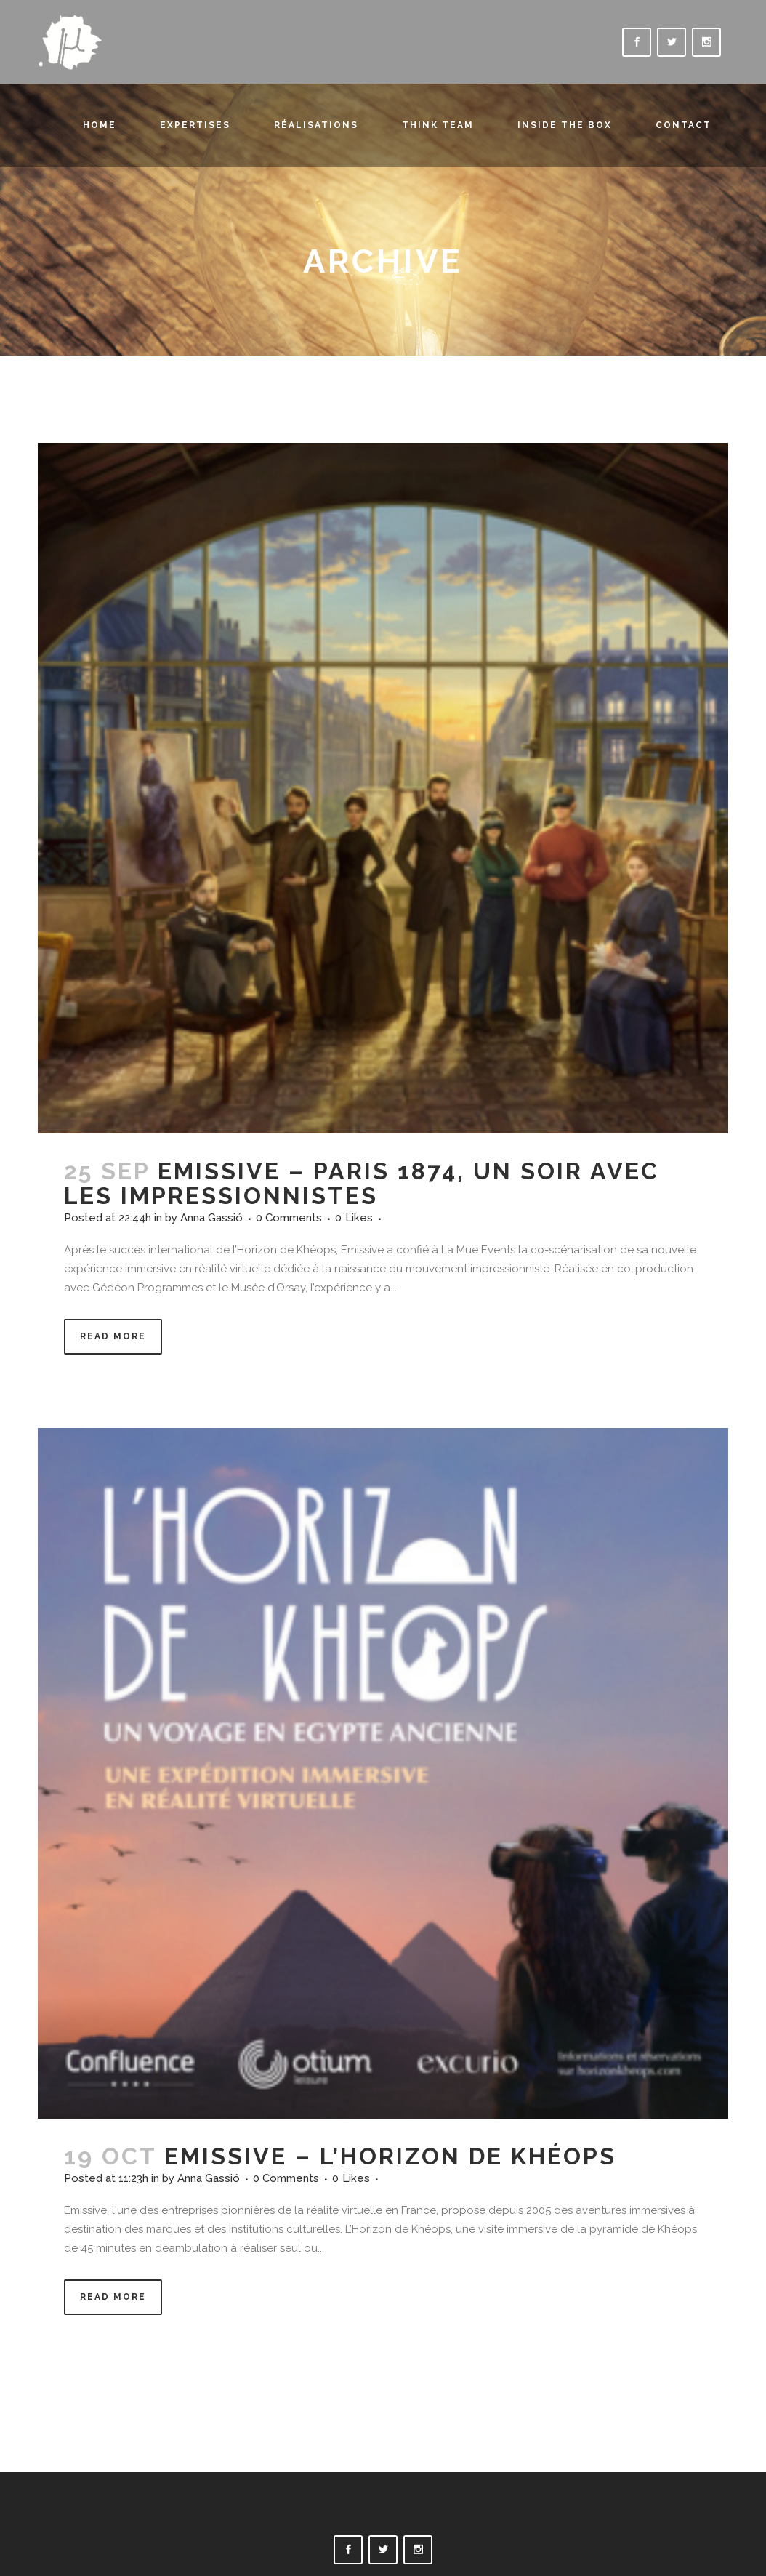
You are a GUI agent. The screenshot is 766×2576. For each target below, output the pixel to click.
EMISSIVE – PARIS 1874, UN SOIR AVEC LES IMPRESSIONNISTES (361, 1183)
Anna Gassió (211, 1217)
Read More (113, 1336)
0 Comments (289, 1217)
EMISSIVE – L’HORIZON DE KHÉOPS (390, 2156)
